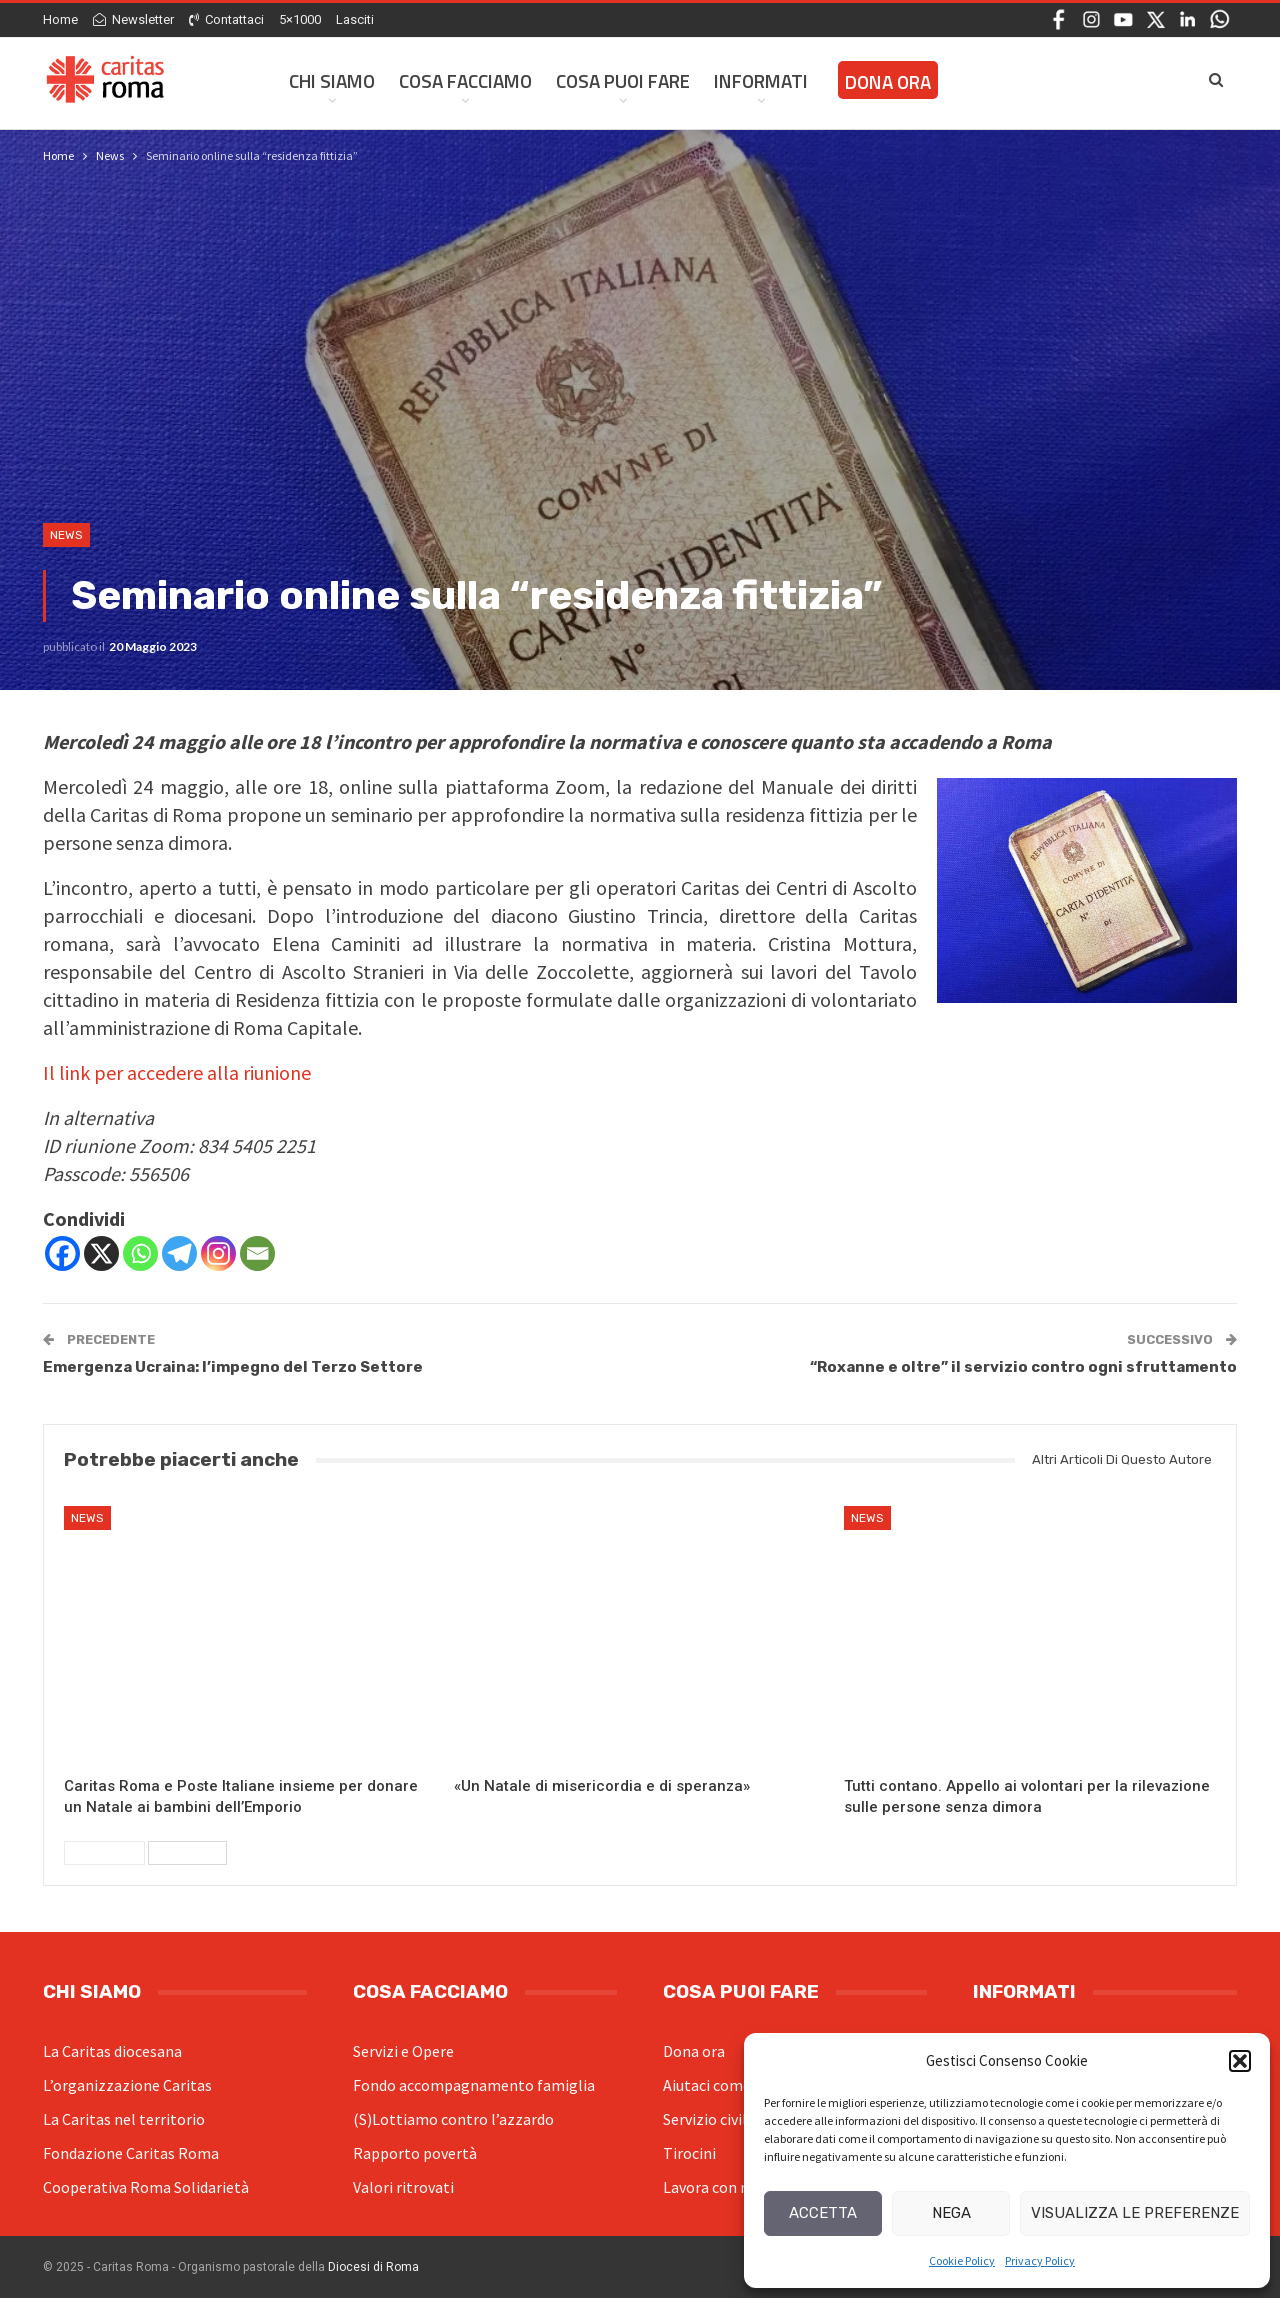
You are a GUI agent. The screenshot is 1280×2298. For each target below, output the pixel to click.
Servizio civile (709, 2119)
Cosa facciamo (465, 80)
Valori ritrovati (403, 2187)
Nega (951, 2213)
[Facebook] (62, 1253)
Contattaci (226, 19)
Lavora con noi (712, 2187)
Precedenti (104, 1853)
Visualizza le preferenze (1135, 2213)
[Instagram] (218, 1253)
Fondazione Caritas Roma (131, 2153)
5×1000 (300, 19)
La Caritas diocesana (112, 2051)
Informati (761, 80)
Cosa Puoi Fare (623, 80)
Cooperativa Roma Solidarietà (146, 2187)
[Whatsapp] (140, 1253)
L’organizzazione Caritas (127, 2085)
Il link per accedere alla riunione (177, 1072)
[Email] (257, 1253)
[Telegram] (179, 1253)
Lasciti (355, 19)
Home (60, 19)
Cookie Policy (962, 2260)
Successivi (187, 1853)
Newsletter (133, 19)
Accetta (823, 2213)
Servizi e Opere (403, 2051)
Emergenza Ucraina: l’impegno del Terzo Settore (233, 1367)
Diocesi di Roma (373, 2267)
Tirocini (689, 2153)
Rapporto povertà (415, 2153)
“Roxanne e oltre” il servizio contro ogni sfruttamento (1023, 1367)
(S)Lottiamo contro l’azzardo (453, 2119)
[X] (101, 1253)
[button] (1240, 2061)
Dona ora (694, 2051)
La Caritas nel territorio (124, 2119)
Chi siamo (332, 80)
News (66, 535)
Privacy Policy (1040, 2260)
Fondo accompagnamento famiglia (474, 2085)
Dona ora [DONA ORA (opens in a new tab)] (888, 81)
